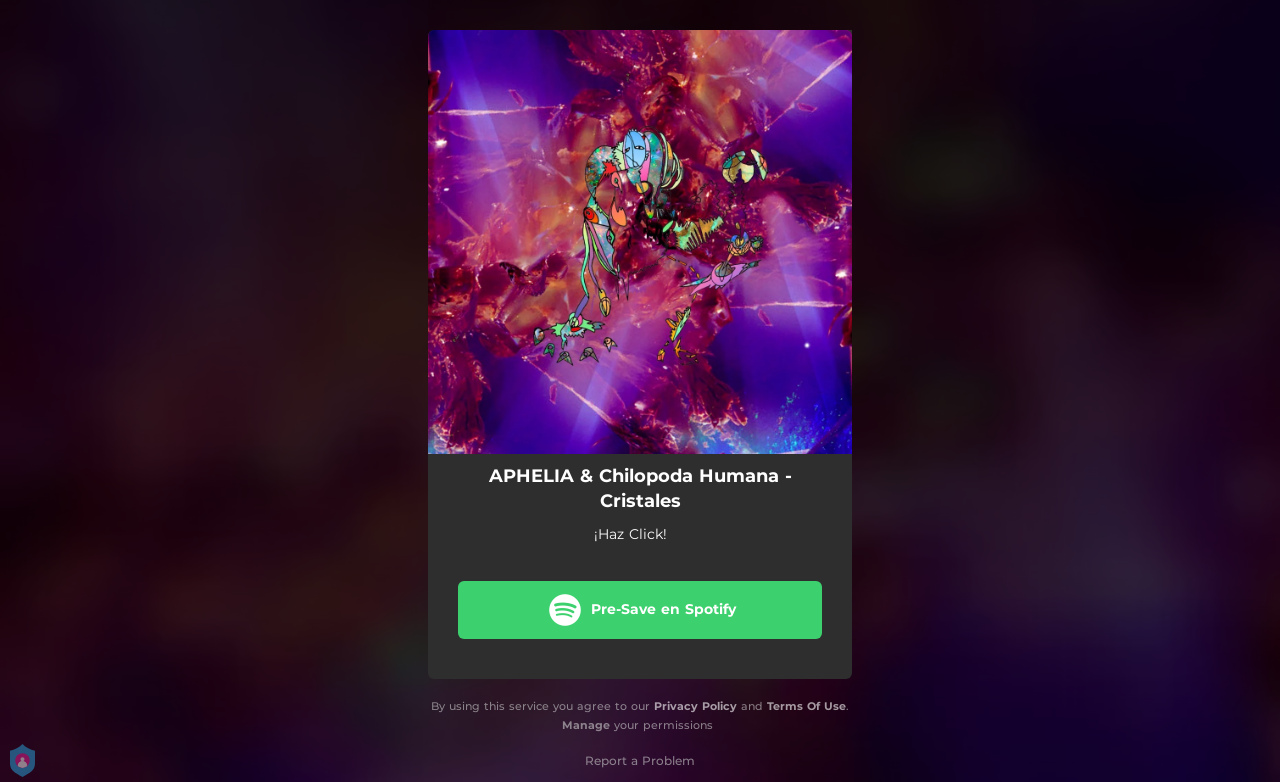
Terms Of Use (806, 706)
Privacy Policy (695, 706)
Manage (586, 725)
